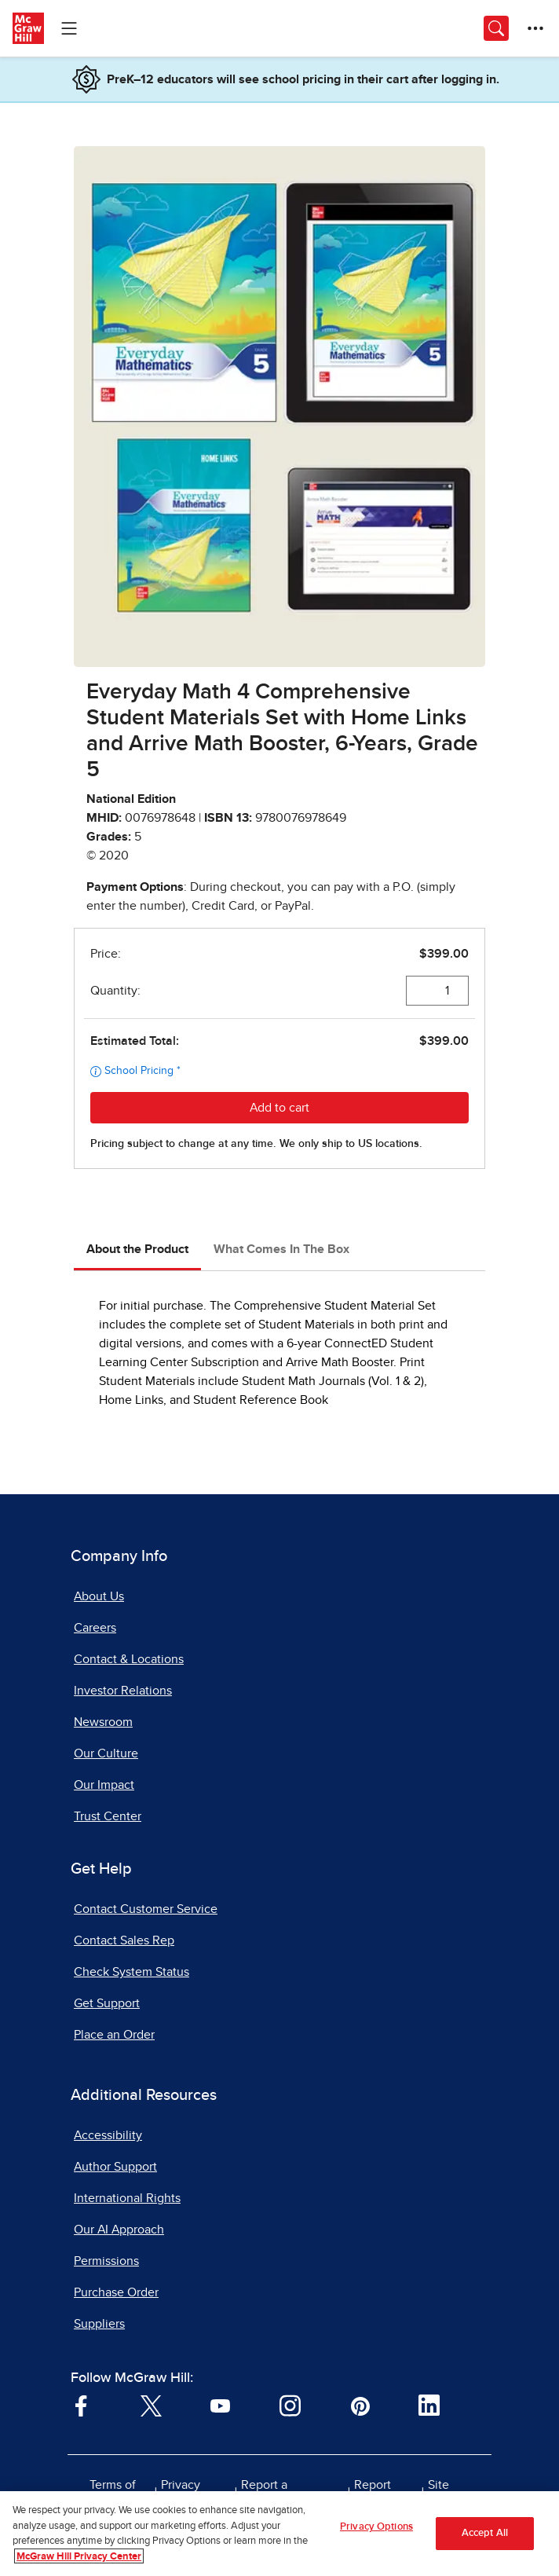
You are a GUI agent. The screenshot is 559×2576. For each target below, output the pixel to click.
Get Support (107, 2003)
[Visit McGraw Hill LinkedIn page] (429, 2404)
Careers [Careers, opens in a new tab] (95, 1627)
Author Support (115, 2166)
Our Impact (104, 1785)
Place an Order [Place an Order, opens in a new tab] (114, 2034)
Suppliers (99, 2324)
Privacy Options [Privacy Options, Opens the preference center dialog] (376, 2534)
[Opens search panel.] (496, 28)
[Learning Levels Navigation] (69, 28)
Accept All (485, 2540)
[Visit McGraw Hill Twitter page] (151, 2404)
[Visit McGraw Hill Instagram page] (290, 2404)
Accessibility (108, 2135)
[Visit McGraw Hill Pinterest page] (360, 2404)
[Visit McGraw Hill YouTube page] (220, 2404)
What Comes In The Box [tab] (281, 1249)
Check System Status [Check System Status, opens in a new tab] (131, 1972)
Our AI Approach (119, 2229)
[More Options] (535, 28)
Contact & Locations (129, 1659)
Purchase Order (116, 2292)
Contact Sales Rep (124, 1940)
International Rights (127, 2198)
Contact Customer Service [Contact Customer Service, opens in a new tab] (145, 1909)
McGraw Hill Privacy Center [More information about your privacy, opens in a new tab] (78, 2564)
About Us (99, 1596)
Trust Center (107, 1816)
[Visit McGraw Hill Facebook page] (81, 2404)
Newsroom (103, 1722)
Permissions (106, 2261)
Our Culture (106, 1753)
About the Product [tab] (137, 1249)
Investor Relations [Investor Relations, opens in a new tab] (123, 1690)
